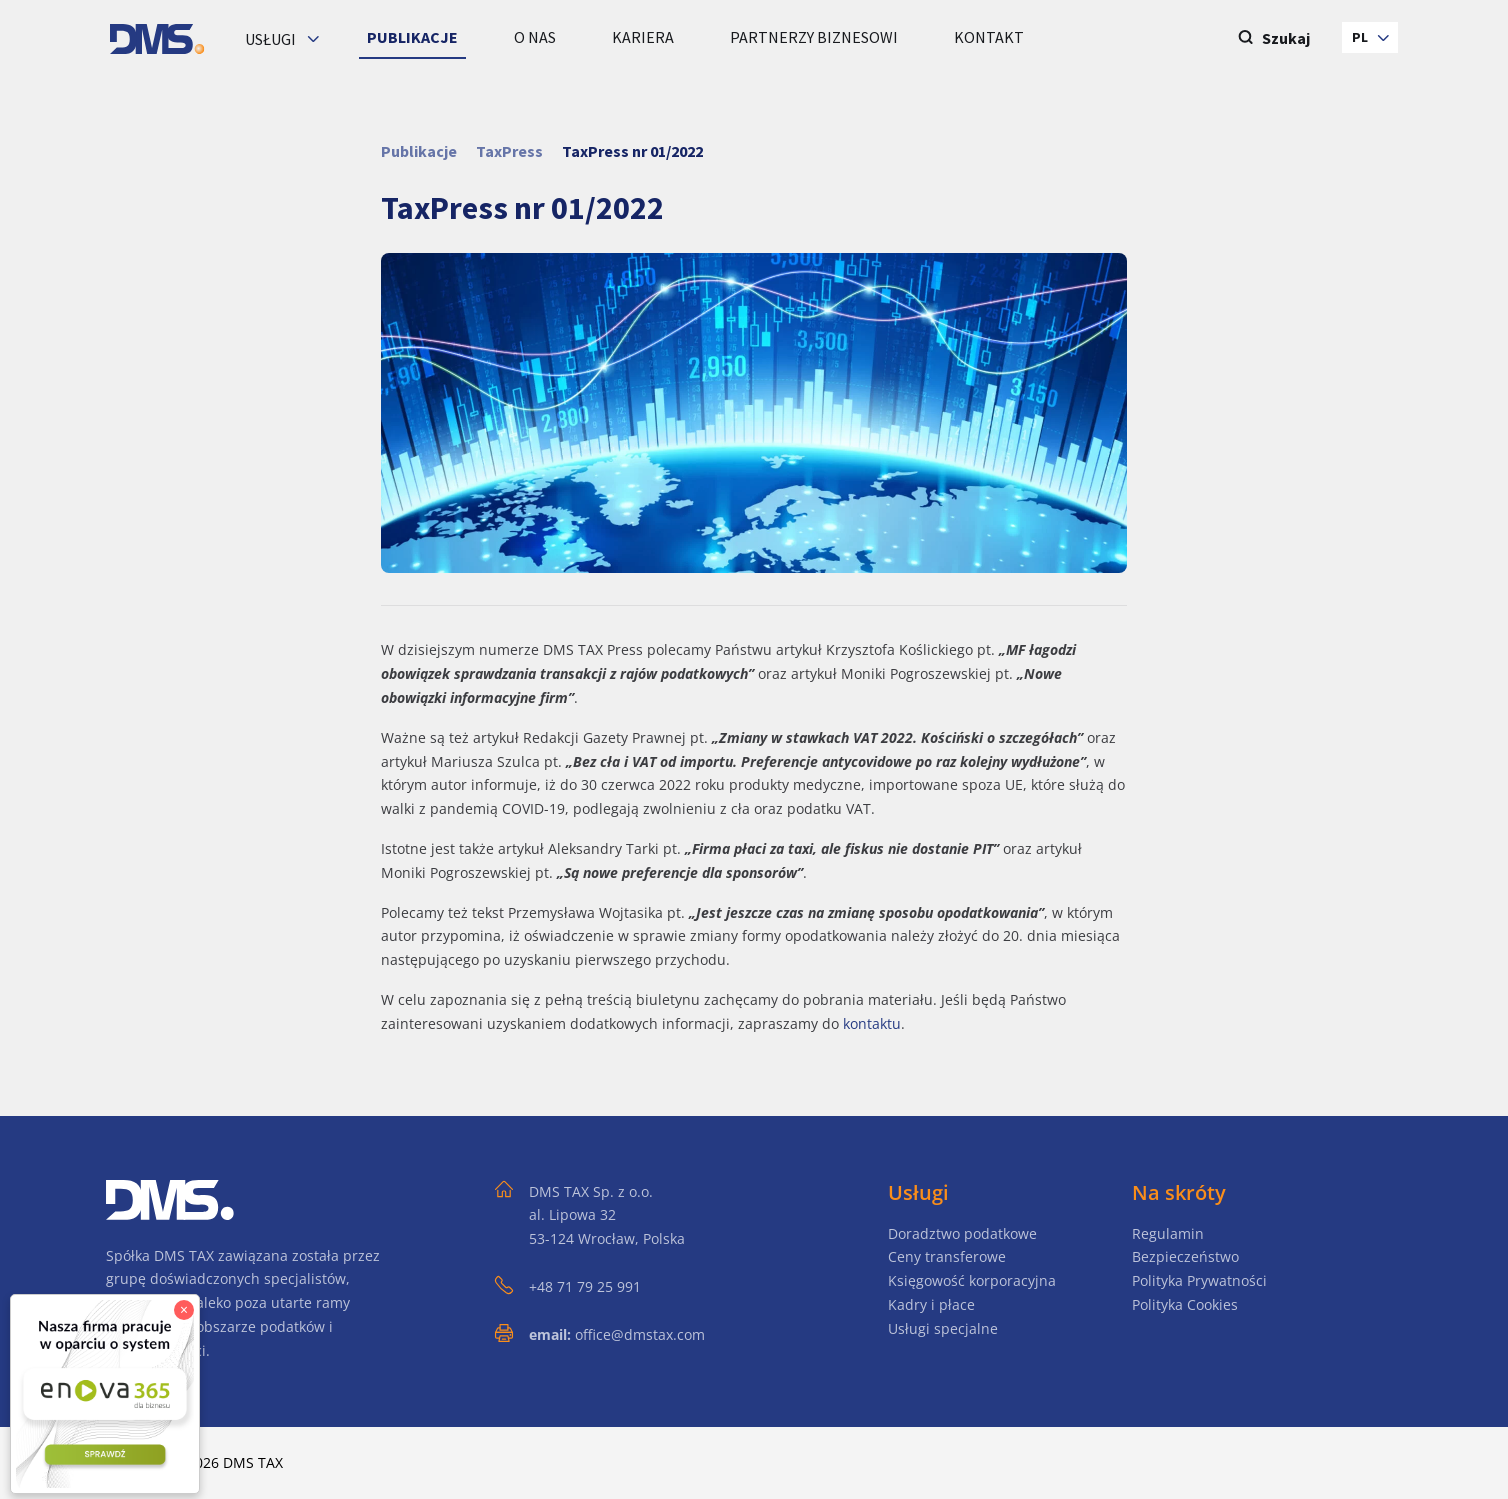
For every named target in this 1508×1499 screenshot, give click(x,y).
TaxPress (509, 151)
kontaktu (872, 1023)
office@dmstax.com (640, 1334)
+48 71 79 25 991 (585, 1286)
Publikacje (419, 151)
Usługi (272, 39)
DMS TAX (253, 1462)
